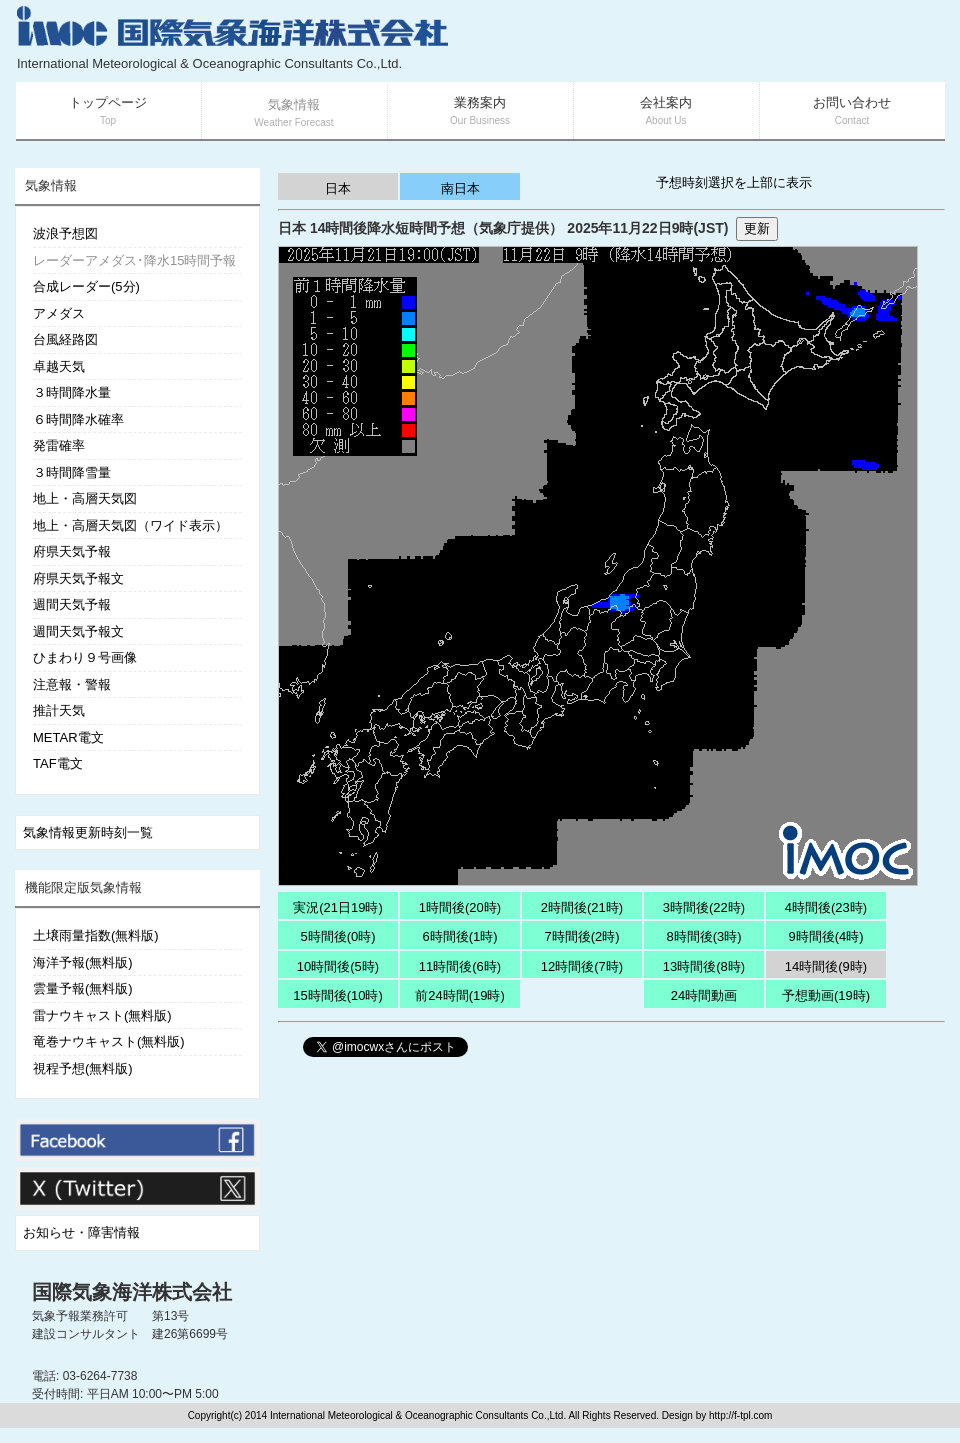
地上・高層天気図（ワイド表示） (130, 525)
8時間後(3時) (703, 936)
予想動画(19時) (826, 995)
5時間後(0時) (337, 936)
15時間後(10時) (338, 995)
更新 (757, 228)
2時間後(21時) (582, 907)
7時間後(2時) (581, 936)
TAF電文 (58, 763)
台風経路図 (65, 339)
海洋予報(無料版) (83, 962)
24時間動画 (704, 995)
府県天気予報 (72, 551)
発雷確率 (59, 445)
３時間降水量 (72, 392)
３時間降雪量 (72, 472)
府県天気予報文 (78, 578)
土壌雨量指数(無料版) (96, 935)
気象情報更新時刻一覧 (88, 832)
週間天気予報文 (78, 631)
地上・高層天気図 (85, 498)
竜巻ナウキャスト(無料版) (109, 1041)
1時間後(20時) (460, 907)
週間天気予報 (72, 604)
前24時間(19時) (460, 995)
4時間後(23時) (826, 907)
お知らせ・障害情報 (81, 1232)
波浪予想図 (65, 233)
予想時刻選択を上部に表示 (734, 182)
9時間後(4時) (825, 936)
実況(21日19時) (338, 907)
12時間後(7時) (582, 966)
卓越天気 (59, 366)
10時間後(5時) (338, 966)
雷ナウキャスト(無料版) (102, 1015)
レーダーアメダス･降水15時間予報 (134, 260)
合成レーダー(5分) (86, 286)
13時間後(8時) (704, 966)
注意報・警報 (72, 684)
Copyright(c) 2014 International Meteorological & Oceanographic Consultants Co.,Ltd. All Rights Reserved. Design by (448, 1415)
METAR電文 (68, 737)
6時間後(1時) (459, 936)
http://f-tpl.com (740, 1415)
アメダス (59, 313)
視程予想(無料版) (83, 1068)
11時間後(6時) (460, 966)
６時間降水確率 (78, 419)
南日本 (460, 188)
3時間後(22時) (704, 907)
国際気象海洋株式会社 (132, 1292)
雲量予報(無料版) (83, 988)
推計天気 (59, 710)
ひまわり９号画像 (85, 657)
